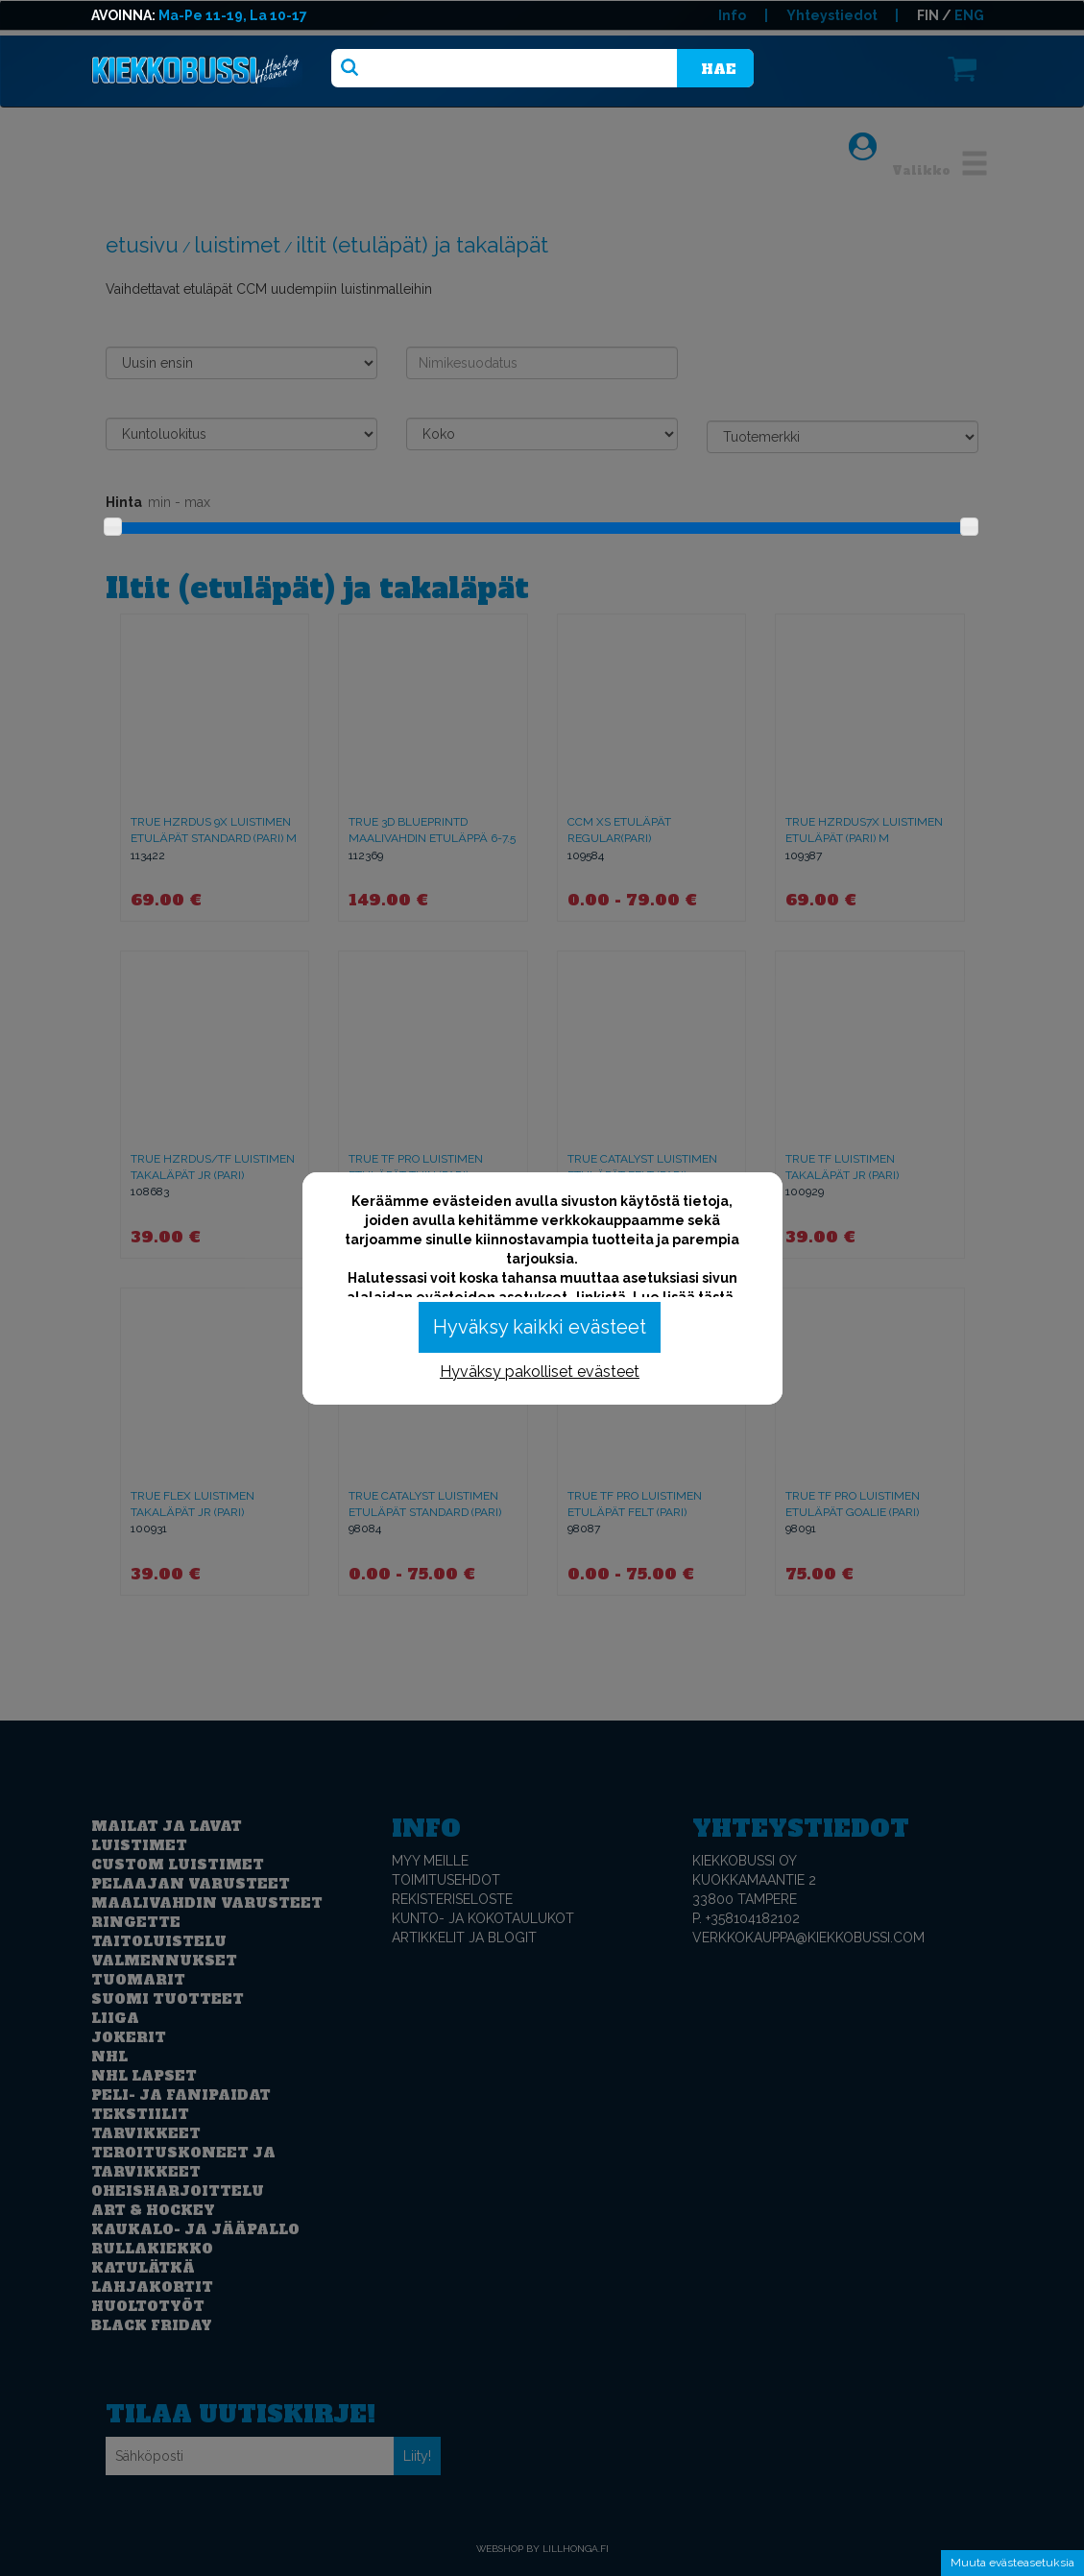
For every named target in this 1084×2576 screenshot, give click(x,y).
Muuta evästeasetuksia (1012, 2562)
